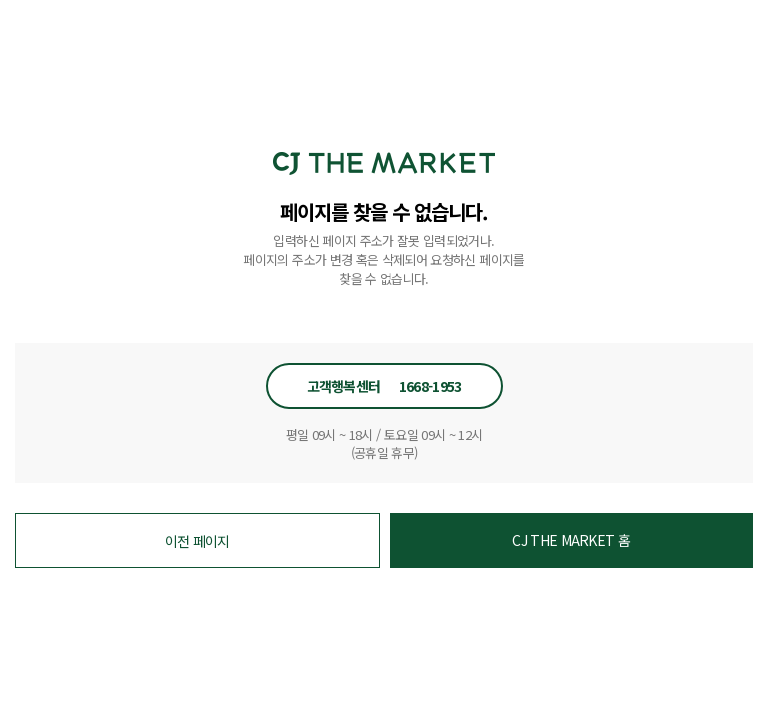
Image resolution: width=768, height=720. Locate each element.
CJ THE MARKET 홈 (571, 540)
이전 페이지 (197, 541)
